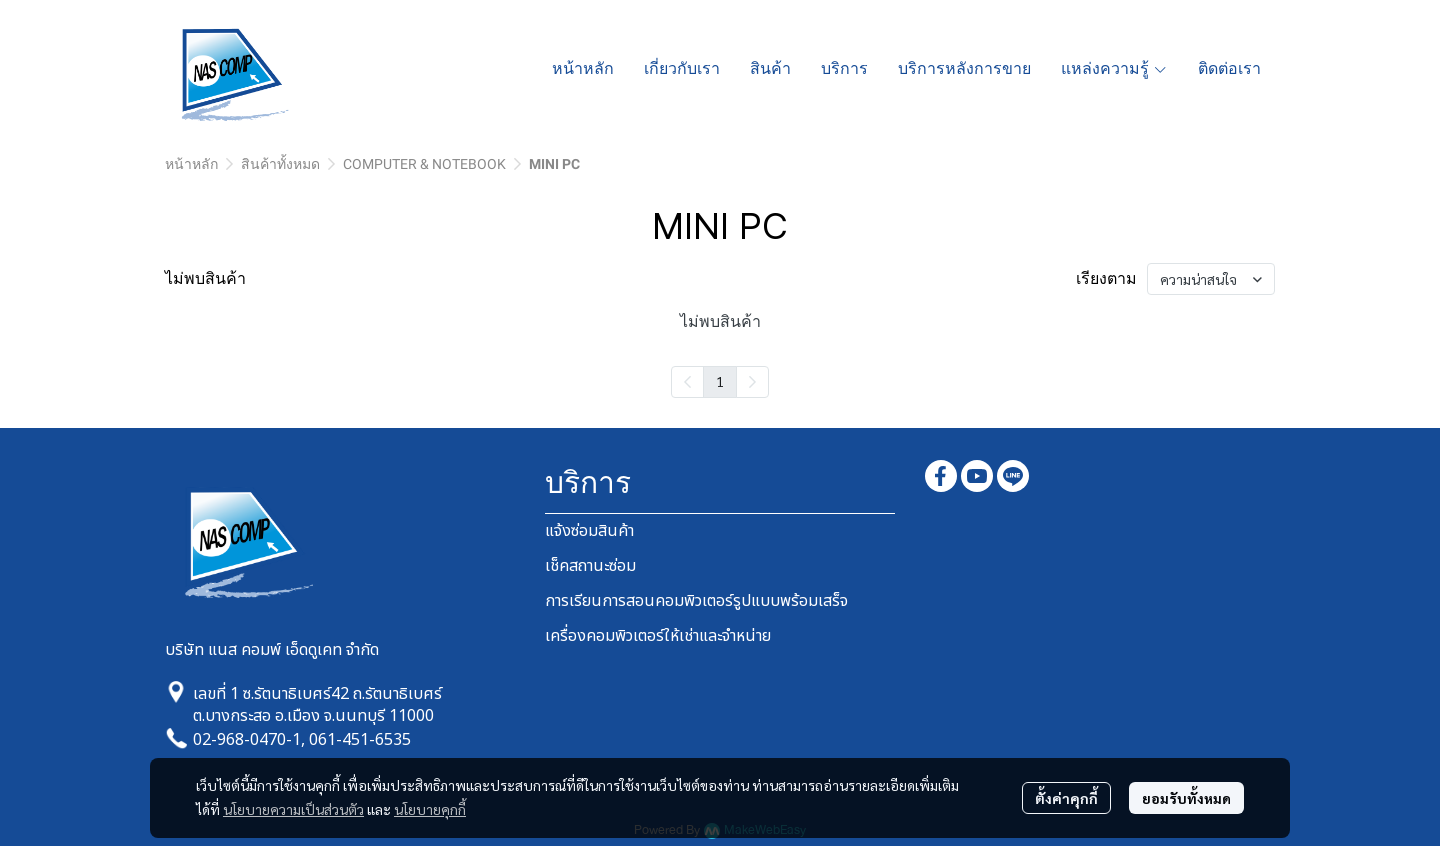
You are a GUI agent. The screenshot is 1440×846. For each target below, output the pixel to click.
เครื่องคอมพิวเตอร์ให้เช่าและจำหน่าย (658, 636)
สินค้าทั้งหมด (280, 164)
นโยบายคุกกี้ (430, 809)
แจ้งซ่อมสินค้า (589, 531)
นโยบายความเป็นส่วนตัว (293, 809)
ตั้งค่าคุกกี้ (1066, 798)
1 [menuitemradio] (720, 381)
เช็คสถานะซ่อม (590, 566)
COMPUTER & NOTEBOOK (424, 164)
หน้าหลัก (191, 164)
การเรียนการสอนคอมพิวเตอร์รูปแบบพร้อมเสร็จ (696, 601)
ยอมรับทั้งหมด (1186, 798)
